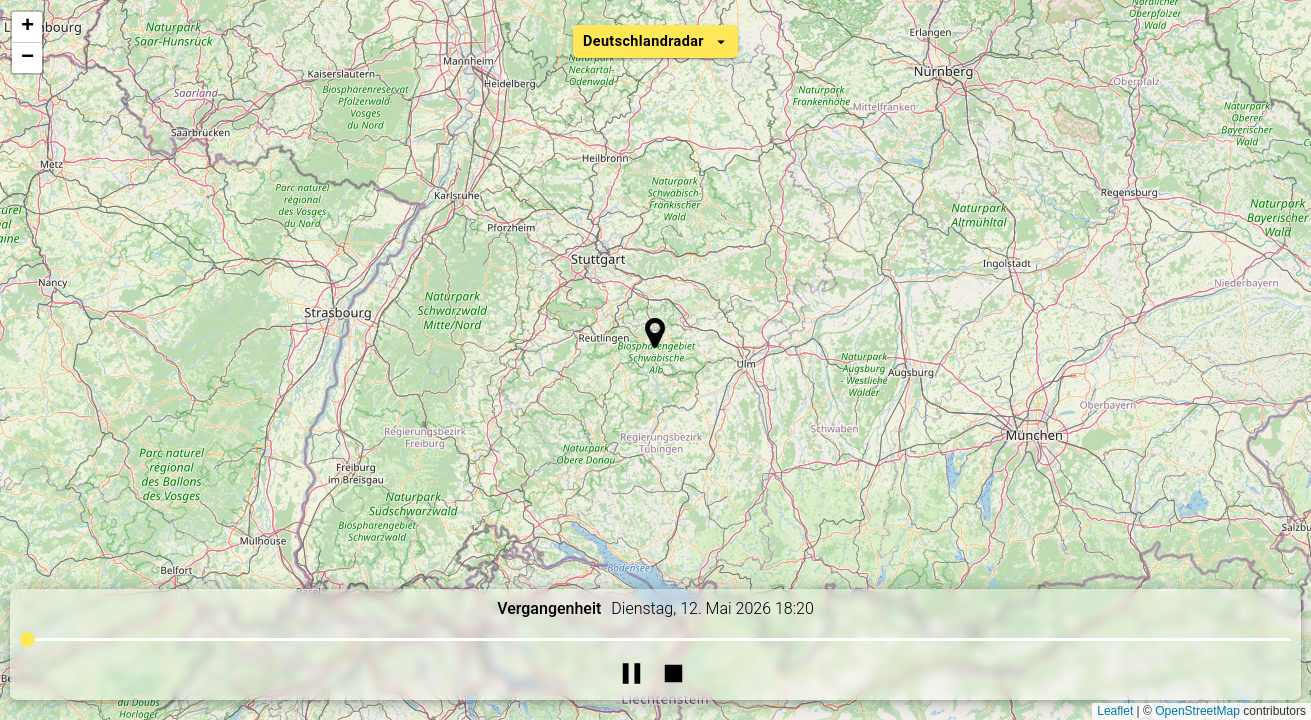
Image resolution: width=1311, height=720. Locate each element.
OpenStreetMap (1197, 711)
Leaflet (1115, 711)
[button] (654, 333)
